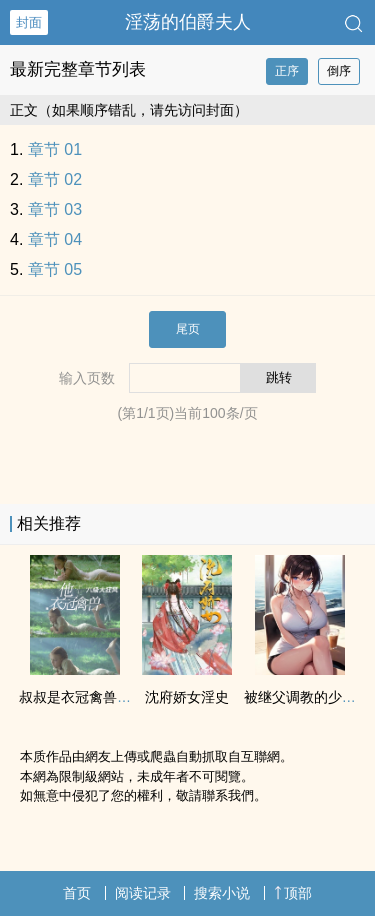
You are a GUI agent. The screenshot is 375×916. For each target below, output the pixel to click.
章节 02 (55, 179)
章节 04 (55, 239)
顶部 (293, 893)
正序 (287, 71)
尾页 (188, 329)
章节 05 (55, 269)
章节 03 (55, 209)
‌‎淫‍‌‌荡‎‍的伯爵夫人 (188, 22)
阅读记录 (143, 893)
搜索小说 (222, 893)
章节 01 (55, 149)
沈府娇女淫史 (187, 697)
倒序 (339, 71)
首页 (77, 893)
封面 (29, 22)
